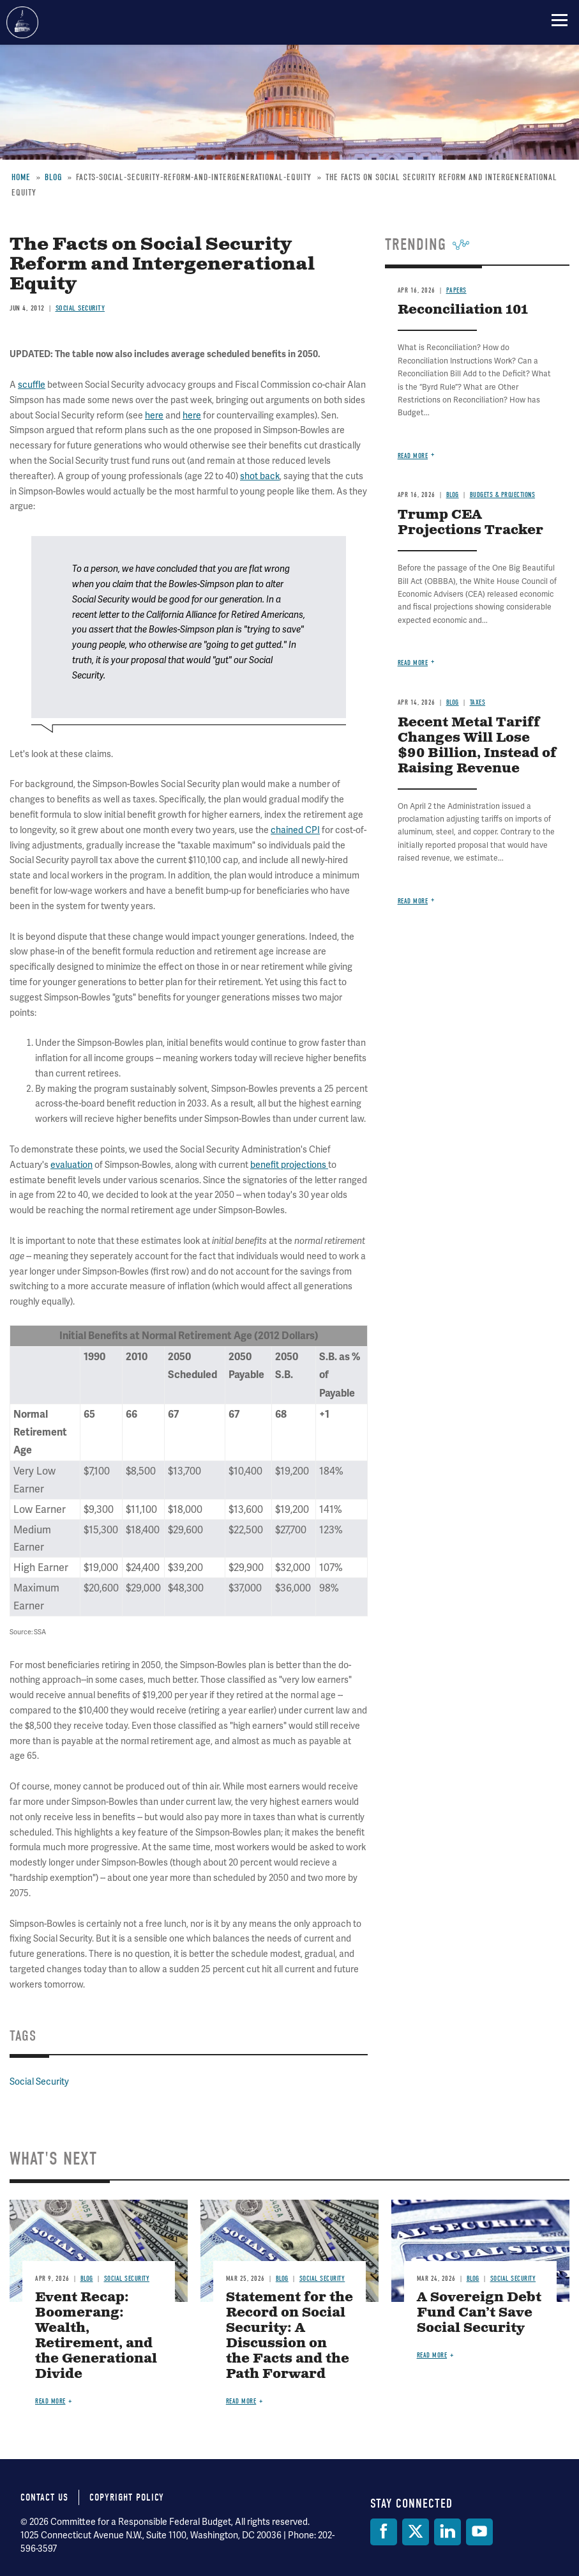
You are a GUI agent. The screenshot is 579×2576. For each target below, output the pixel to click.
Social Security (39, 2081)
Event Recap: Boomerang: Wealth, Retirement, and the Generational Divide (96, 2336)
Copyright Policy (126, 2497)
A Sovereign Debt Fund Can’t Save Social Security (479, 2313)
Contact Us (44, 2497)
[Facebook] (383, 2531)
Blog (86, 2278)
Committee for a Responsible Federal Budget (22, 22)
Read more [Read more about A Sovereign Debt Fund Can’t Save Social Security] (432, 2355)
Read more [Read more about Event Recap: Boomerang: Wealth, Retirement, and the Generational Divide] (50, 2401)
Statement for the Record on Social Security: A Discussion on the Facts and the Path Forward (289, 2336)
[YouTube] (479, 2531)
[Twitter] (415, 2531)
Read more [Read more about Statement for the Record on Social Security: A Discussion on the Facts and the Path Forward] (241, 2401)
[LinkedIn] (447, 2531)
